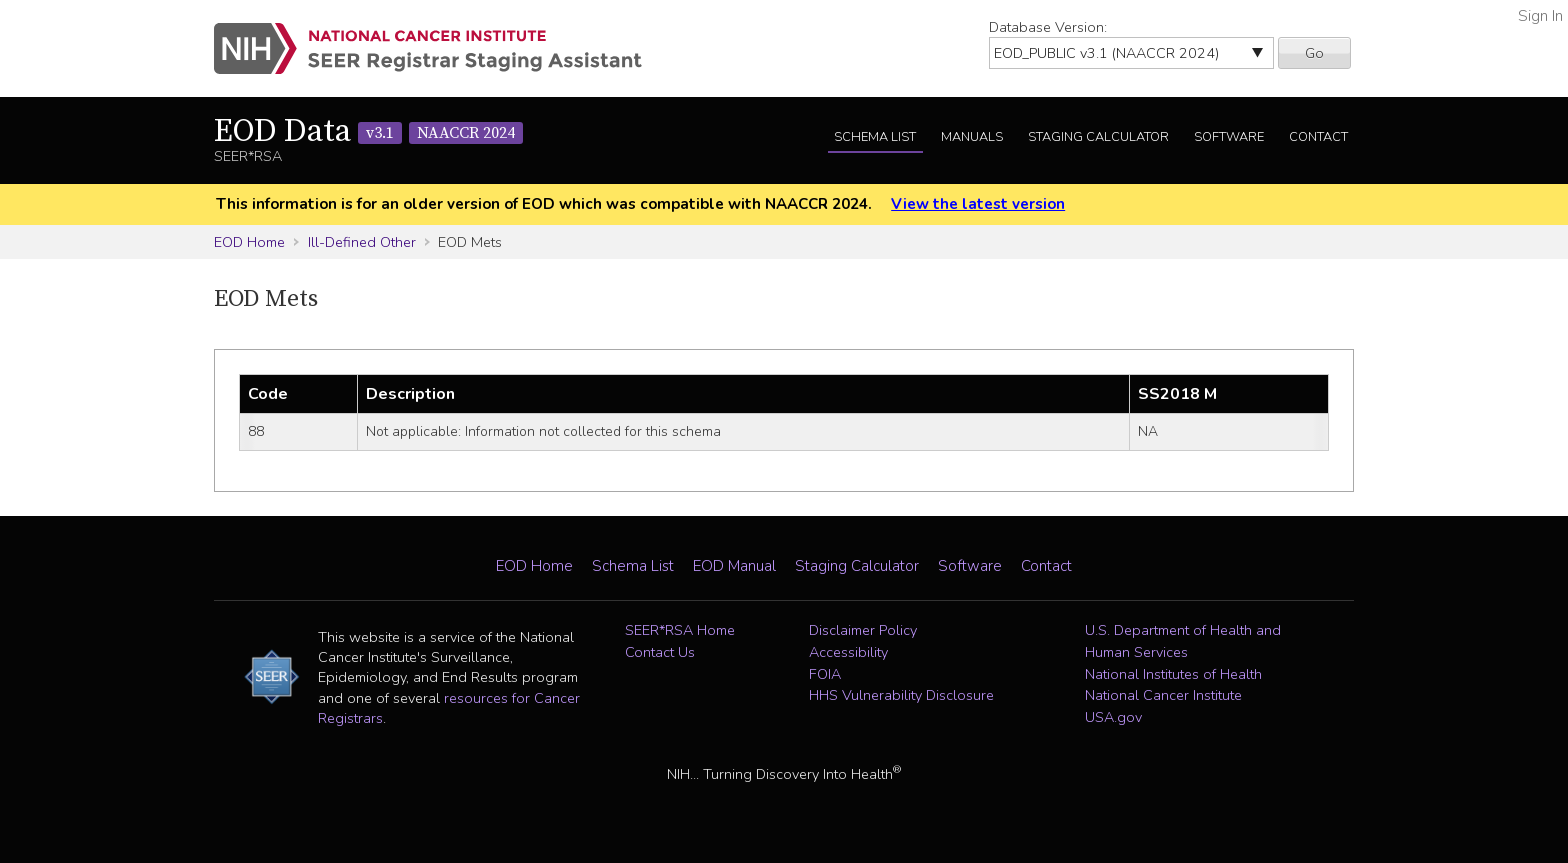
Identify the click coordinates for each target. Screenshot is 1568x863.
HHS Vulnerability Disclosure (901, 695)
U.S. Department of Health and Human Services (1183, 641)
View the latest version (978, 204)
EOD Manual (734, 566)
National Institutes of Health (1173, 674)
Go (1314, 53)
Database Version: (1048, 27)
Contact (1318, 137)
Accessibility (848, 652)
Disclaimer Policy (863, 630)
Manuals (972, 137)
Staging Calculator (1098, 137)
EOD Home (249, 242)
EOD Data (368, 132)
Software (1229, 137)
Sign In (1540, 16)
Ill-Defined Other (362, 242)
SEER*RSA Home (680, 630)
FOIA (825, 674)
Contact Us (660, 652)
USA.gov (1113, 717)
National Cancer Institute (1163, 695)
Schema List (875, 137)
